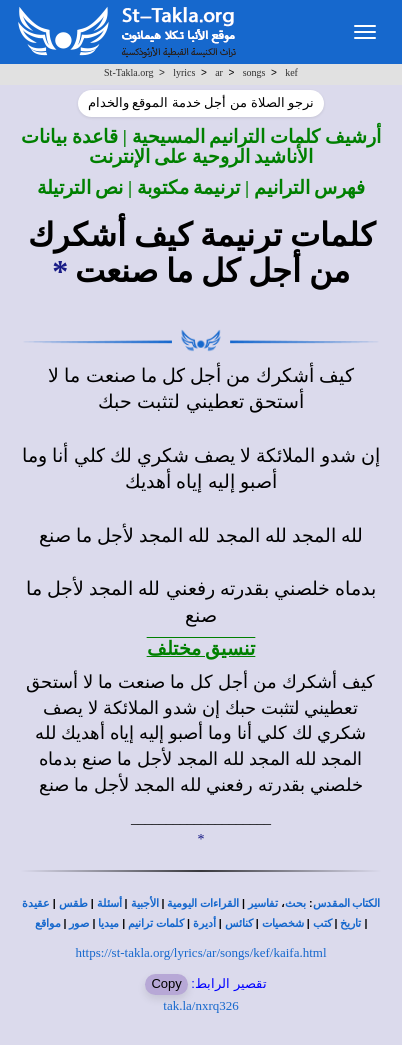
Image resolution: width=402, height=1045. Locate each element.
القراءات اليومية (203, 903)
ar (219, 72)
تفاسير (263, 903)
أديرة (204, 923)
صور (79, 923)
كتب (322, 923)
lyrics (184, 72)
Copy (166, 983)
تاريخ (350, 923)
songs (254, 72)
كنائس (239, 923)
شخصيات (283, 923)
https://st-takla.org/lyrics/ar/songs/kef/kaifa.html (200, 952)
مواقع (48, 923)
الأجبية (145, 903)
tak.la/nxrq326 (200, 1005)
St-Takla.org (128, 72)
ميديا (108, 923)
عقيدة (36, 903)
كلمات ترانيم (156, 923)
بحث (295, 903)
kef (291, 72)
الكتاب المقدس (347, 903)
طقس (73, 903)
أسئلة (109, 903)
